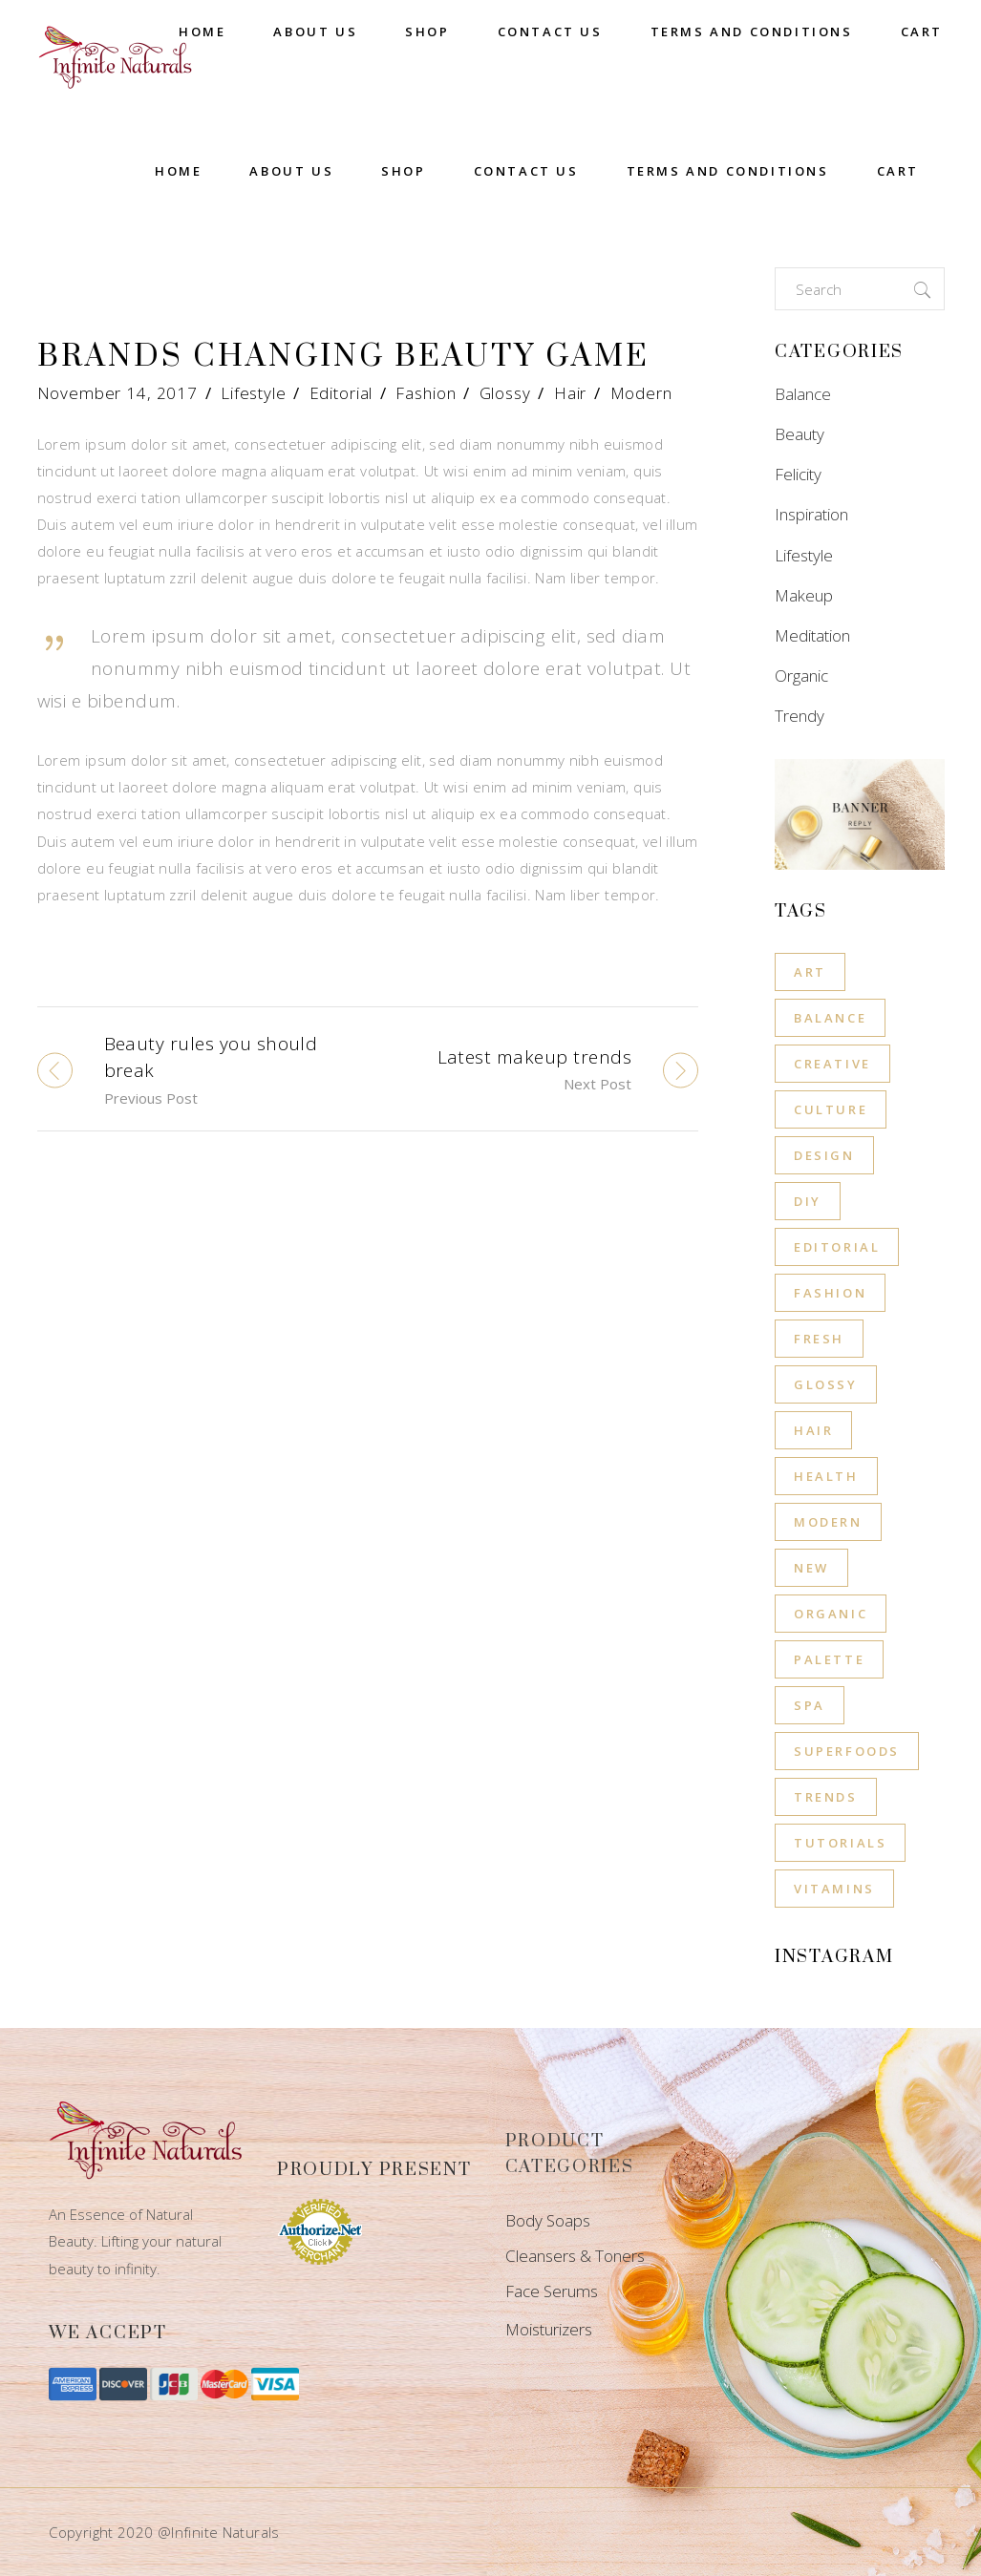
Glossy (505, 393)
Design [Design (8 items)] (824, 1155)
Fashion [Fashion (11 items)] (830, 1292)
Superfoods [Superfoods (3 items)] (847, 1751)
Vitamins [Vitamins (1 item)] (834, 1888)
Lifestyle (254, 393)
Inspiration (811, 514)
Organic (801, 675)
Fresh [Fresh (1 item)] (819, 1338)
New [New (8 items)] (811, 1567)
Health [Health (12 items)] (826, 1476)
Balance (803, 394)
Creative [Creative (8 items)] (832, 1063)
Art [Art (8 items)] (810, 972)
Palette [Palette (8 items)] (829, 1659)
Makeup (804, 595)
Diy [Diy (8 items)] (807, 1201)
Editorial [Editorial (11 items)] (837, 1247)
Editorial (341, 393)
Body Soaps (547, 2220)
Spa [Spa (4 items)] (809, 1705)
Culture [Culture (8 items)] (830, 1109)
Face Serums (551, 2291)
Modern (641, 393)
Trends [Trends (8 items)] (826, 1796)
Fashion (425, 393)
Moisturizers (548, 2329)
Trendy (799, 716)
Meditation (812, 635)
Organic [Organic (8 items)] (830, 1613)
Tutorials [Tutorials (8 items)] (840, 1842)
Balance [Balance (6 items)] (830, 1017)
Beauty (799, 434)
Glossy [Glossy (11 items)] (826, 1384)
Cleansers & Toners (575, 2256)
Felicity (798, 474)
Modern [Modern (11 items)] (828, 1522)
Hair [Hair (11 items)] (813, 1430)
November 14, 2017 (117, 393)
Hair (570, 393)
